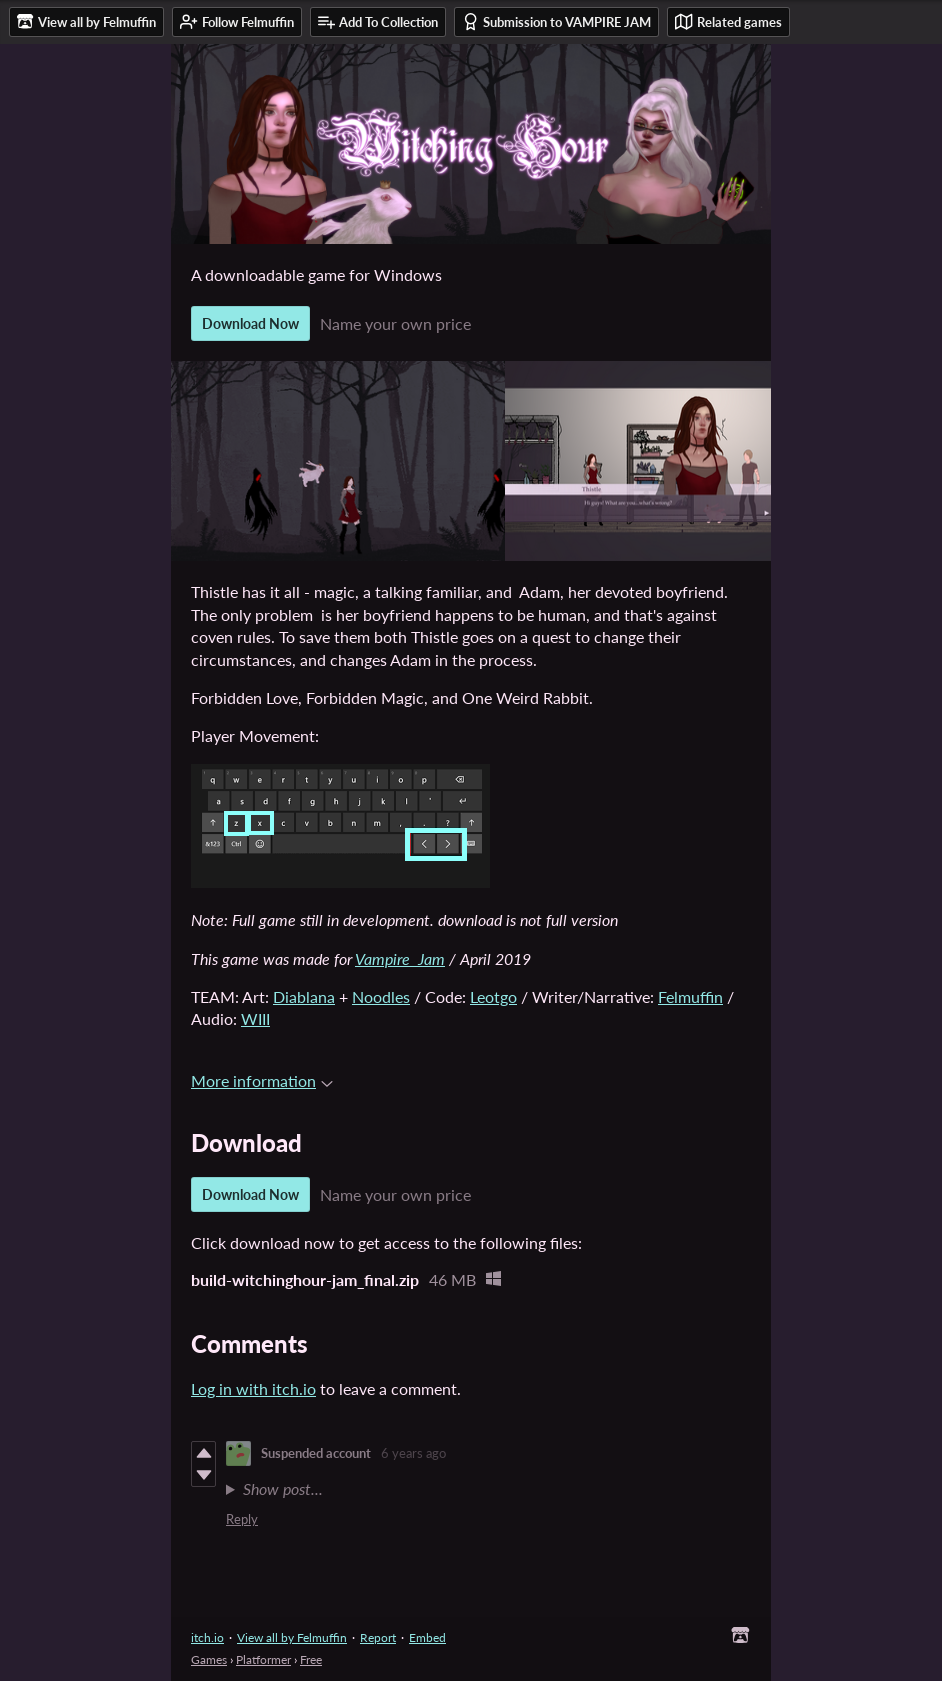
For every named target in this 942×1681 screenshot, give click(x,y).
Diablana (304, 996)
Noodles (381, 996)
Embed (427, 1637)
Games (209, 1659)
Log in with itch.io (253, 1388)
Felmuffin (690, 996)
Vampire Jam (400, 958)
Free (311, 1659)
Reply (242, 1519)
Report (378, 1637)
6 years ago (413, 1453)
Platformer (263, 1659)
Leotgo (493, 996)
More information (262, 1080)
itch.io (207, 1637)
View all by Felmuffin (292, 1637)
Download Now (250, 323)
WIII (255, 1018)
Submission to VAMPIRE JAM (556, 21)
